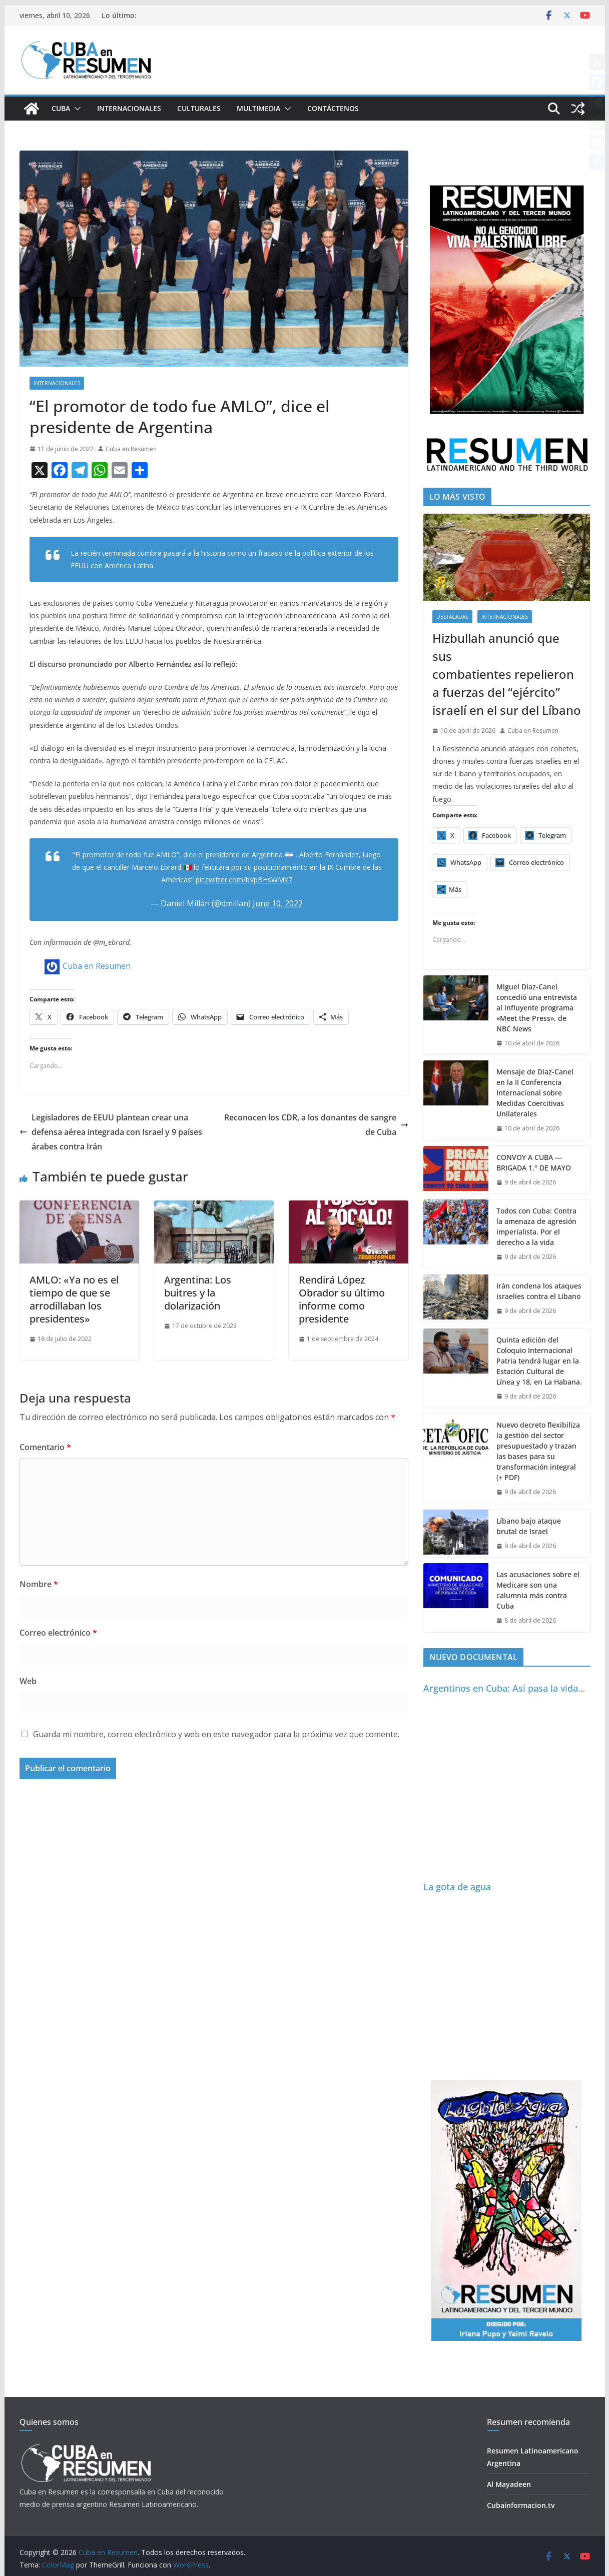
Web (28, 1681)
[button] (75, 109)
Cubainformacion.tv (520, 2505)
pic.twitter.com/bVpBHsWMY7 (244, 879)
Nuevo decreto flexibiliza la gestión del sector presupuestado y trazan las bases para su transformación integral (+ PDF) (538, 1451)
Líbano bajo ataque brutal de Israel (528, 1526)
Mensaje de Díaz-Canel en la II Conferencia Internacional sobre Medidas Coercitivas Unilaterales (534, 1092)
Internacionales (129, 108)
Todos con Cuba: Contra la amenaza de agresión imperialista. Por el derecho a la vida (536, 1226)
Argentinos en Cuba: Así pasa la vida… (504, 1688)
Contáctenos (333, 108)
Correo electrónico (58, 1632)
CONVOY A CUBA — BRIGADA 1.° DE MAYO (533, 1162)
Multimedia (258, 108)
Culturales (199, 108)
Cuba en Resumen (131, 449)
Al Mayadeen (509, 2484)
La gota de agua (457, 1887)
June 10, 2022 (278, 903)
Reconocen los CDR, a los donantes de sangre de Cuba (316, 1124)
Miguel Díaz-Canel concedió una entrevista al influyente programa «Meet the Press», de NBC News (536, 1007)
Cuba (61, 108)
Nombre (39, 1584)
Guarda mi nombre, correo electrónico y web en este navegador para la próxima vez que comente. (216, 1734)
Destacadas (452, 616)
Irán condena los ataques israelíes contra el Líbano (538, 1291)
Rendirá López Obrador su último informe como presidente (342, 1299)
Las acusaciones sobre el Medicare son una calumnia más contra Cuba (537, 1590)
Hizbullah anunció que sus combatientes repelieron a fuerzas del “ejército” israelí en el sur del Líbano (506, 674)
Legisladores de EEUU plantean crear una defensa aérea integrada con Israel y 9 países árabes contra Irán (111, 1132)
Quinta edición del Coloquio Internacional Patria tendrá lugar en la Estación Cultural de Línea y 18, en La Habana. (539, 1361)
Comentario (45, 1447)
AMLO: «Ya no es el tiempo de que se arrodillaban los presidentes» (74, 1299)
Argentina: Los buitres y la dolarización (197, 1293)
